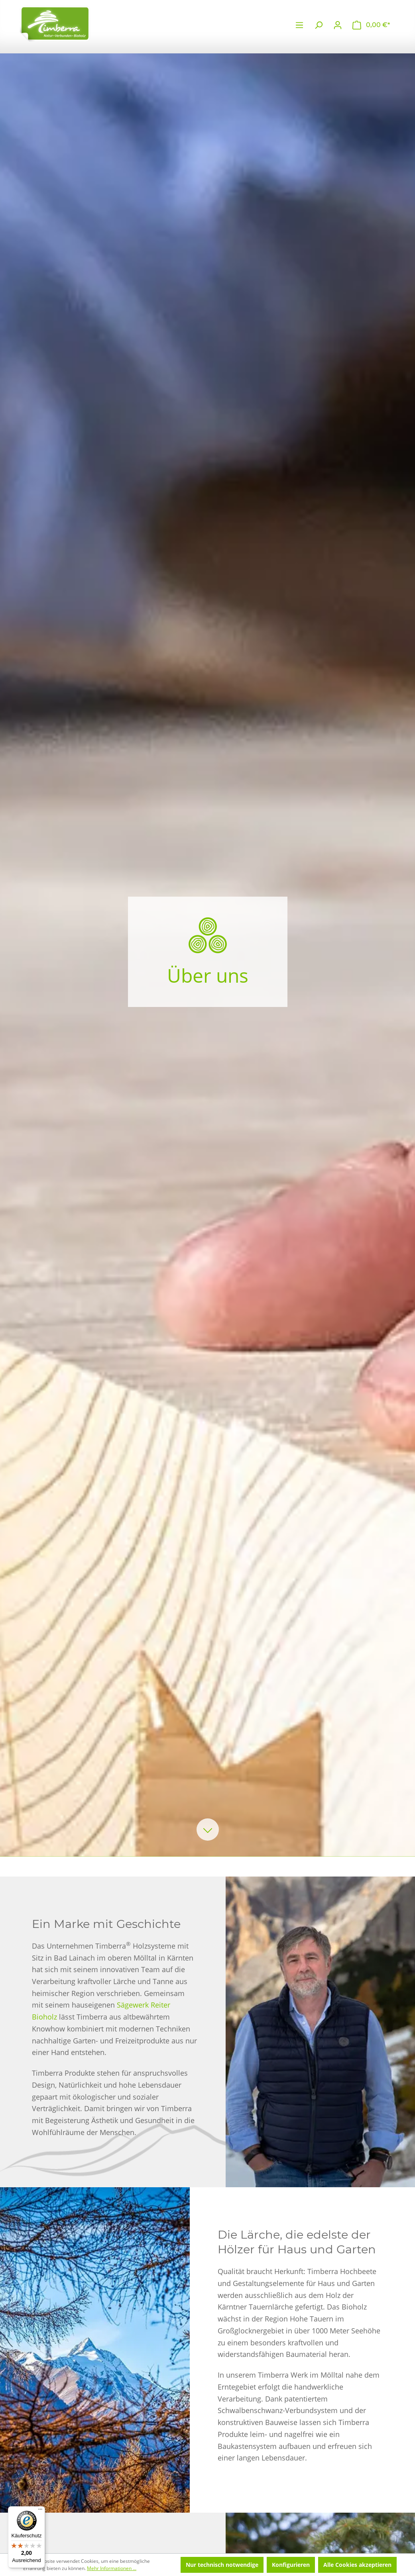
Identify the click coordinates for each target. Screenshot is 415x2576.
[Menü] (299, 25)
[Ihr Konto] (337, 25)
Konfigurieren (291, 2564)
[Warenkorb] (371, 25)
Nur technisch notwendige (222, 2564)
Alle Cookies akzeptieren (357, 2564)
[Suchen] (318, 25)
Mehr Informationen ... (111, 2568)
